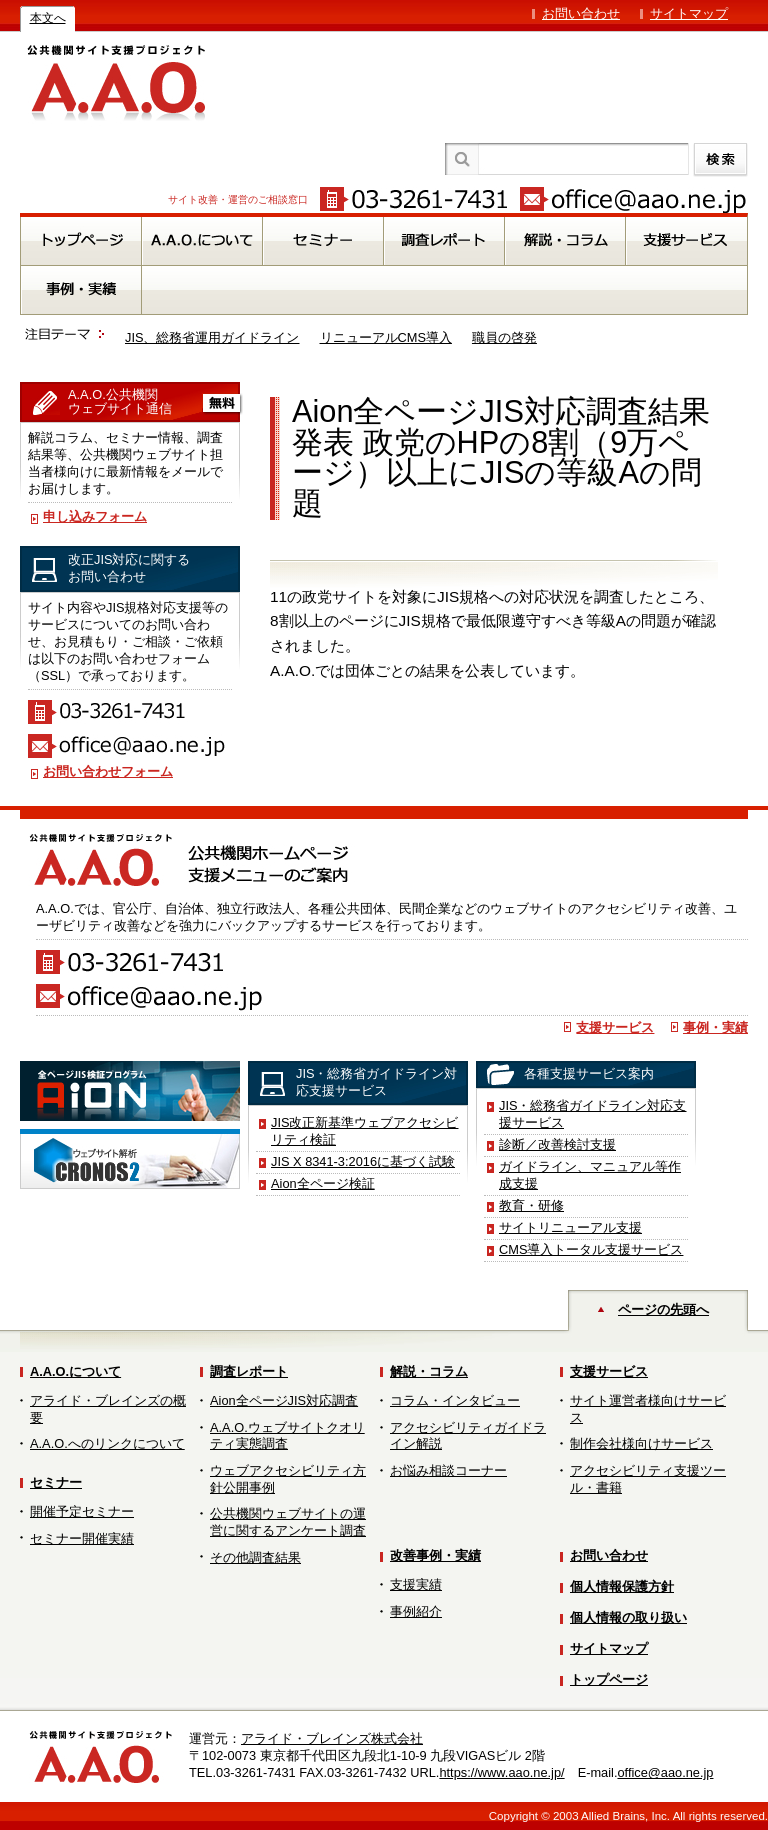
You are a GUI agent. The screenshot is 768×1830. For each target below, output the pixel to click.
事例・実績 (715, 1027)
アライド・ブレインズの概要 (108, 1409)
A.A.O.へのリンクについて (107, 1443)
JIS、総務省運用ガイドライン (212, 337)
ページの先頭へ (663, 1309)
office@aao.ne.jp (665, 1772)
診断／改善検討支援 (557, 1144)
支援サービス (615, 1027)
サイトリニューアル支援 (570, 1227)
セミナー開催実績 (82, 1538)
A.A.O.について (75, 1371)
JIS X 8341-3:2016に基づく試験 (363, 1161)
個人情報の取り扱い (628, 1617)
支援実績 (416, 1584)
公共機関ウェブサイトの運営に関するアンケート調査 (288, 1522)
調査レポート (249, 1371)
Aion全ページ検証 (323, 1183)
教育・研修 (531, 1205)
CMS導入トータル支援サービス (591, 1249)
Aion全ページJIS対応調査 (284, 1400)
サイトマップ (689, 13)
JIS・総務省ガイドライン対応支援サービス (593, 1114)
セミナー (56, 1482)
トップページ (609, 1679)
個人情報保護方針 (622, 1586)
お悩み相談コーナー (448, 1470)
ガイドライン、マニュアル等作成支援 (590, 1175)
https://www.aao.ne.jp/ (501, 1772)
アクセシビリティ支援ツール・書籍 (648, 1479)
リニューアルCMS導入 (386, 337)
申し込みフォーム (95, 516)
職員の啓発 (504, 337)
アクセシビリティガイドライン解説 (468, 1436)
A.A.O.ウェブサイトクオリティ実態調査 (287, 1436)
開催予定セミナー (82, 1511)
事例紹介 (416, 1611)
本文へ (48, 18)
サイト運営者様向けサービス (648, 1409)
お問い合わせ (581, 13)
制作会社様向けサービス (641, 1443)
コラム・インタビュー (455, 1400)
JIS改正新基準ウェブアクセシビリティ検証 (365, 1131)
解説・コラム (429, 1371)
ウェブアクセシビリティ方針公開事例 (288, 1479)
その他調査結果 (255, 1557)
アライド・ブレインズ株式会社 (332, 1738)
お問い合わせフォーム (108, 771)
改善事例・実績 (435, 1555)
